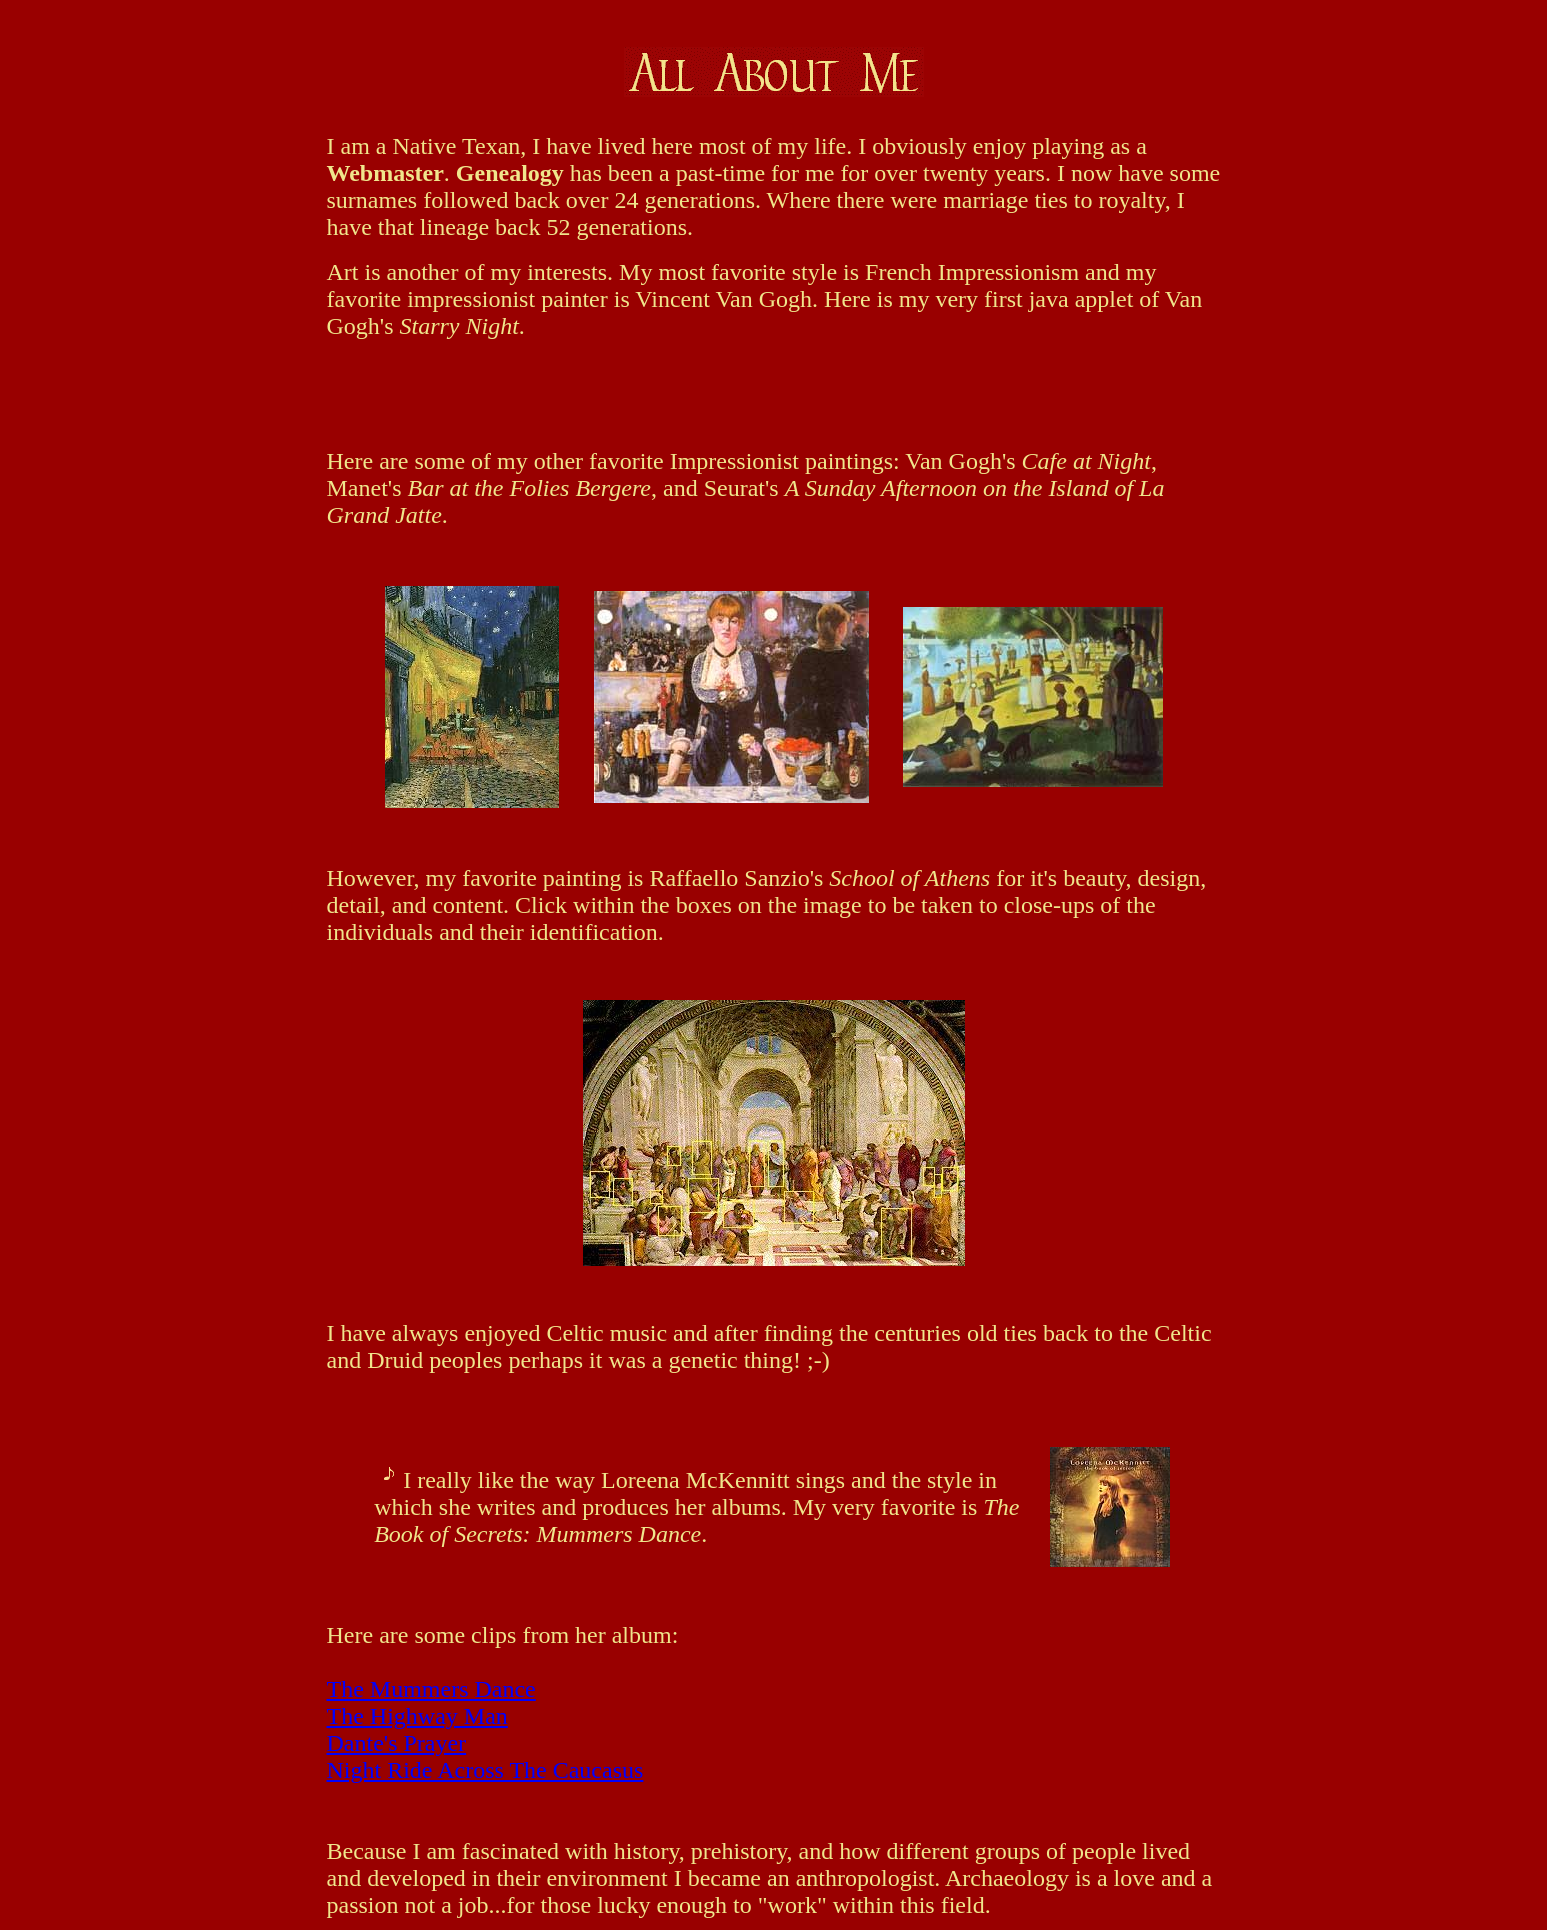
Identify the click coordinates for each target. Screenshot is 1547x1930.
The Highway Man (417, 1716)
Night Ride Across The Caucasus (485, 1770)
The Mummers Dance (431, 1689)
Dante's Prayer (397, 1743)
